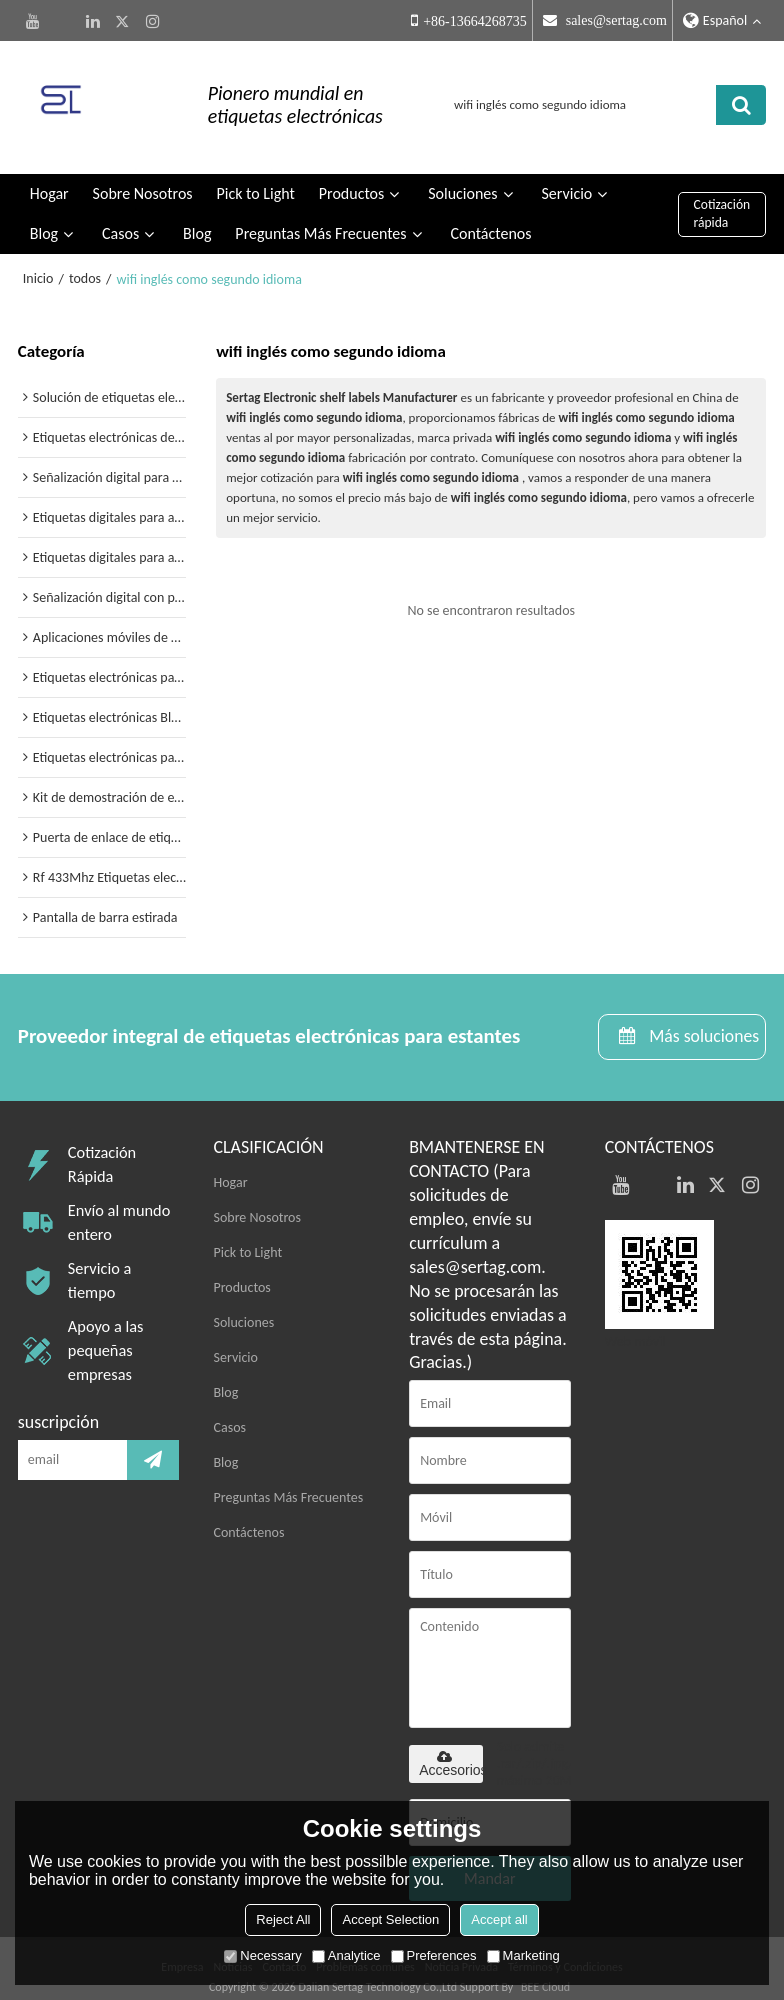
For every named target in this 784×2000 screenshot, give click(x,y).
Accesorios (451, 1746)
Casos (120, 216)
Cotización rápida (722, 196)
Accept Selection (390, 1919)
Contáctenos (490, 216)
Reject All (283, 1919)
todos (85, 261)
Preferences (434, 1955)
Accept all (499, 1919)
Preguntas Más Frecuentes (320, 216)
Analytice (346, 1955)
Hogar (49, 176)
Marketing (523, 1955)
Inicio (38, 261)
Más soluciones (702, 1019)
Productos (352, 176)
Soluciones (462, 176)
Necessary (262, 1955)
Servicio (566, 176)
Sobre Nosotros (143, 176)
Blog (44, 216)
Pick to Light (255, 176)
